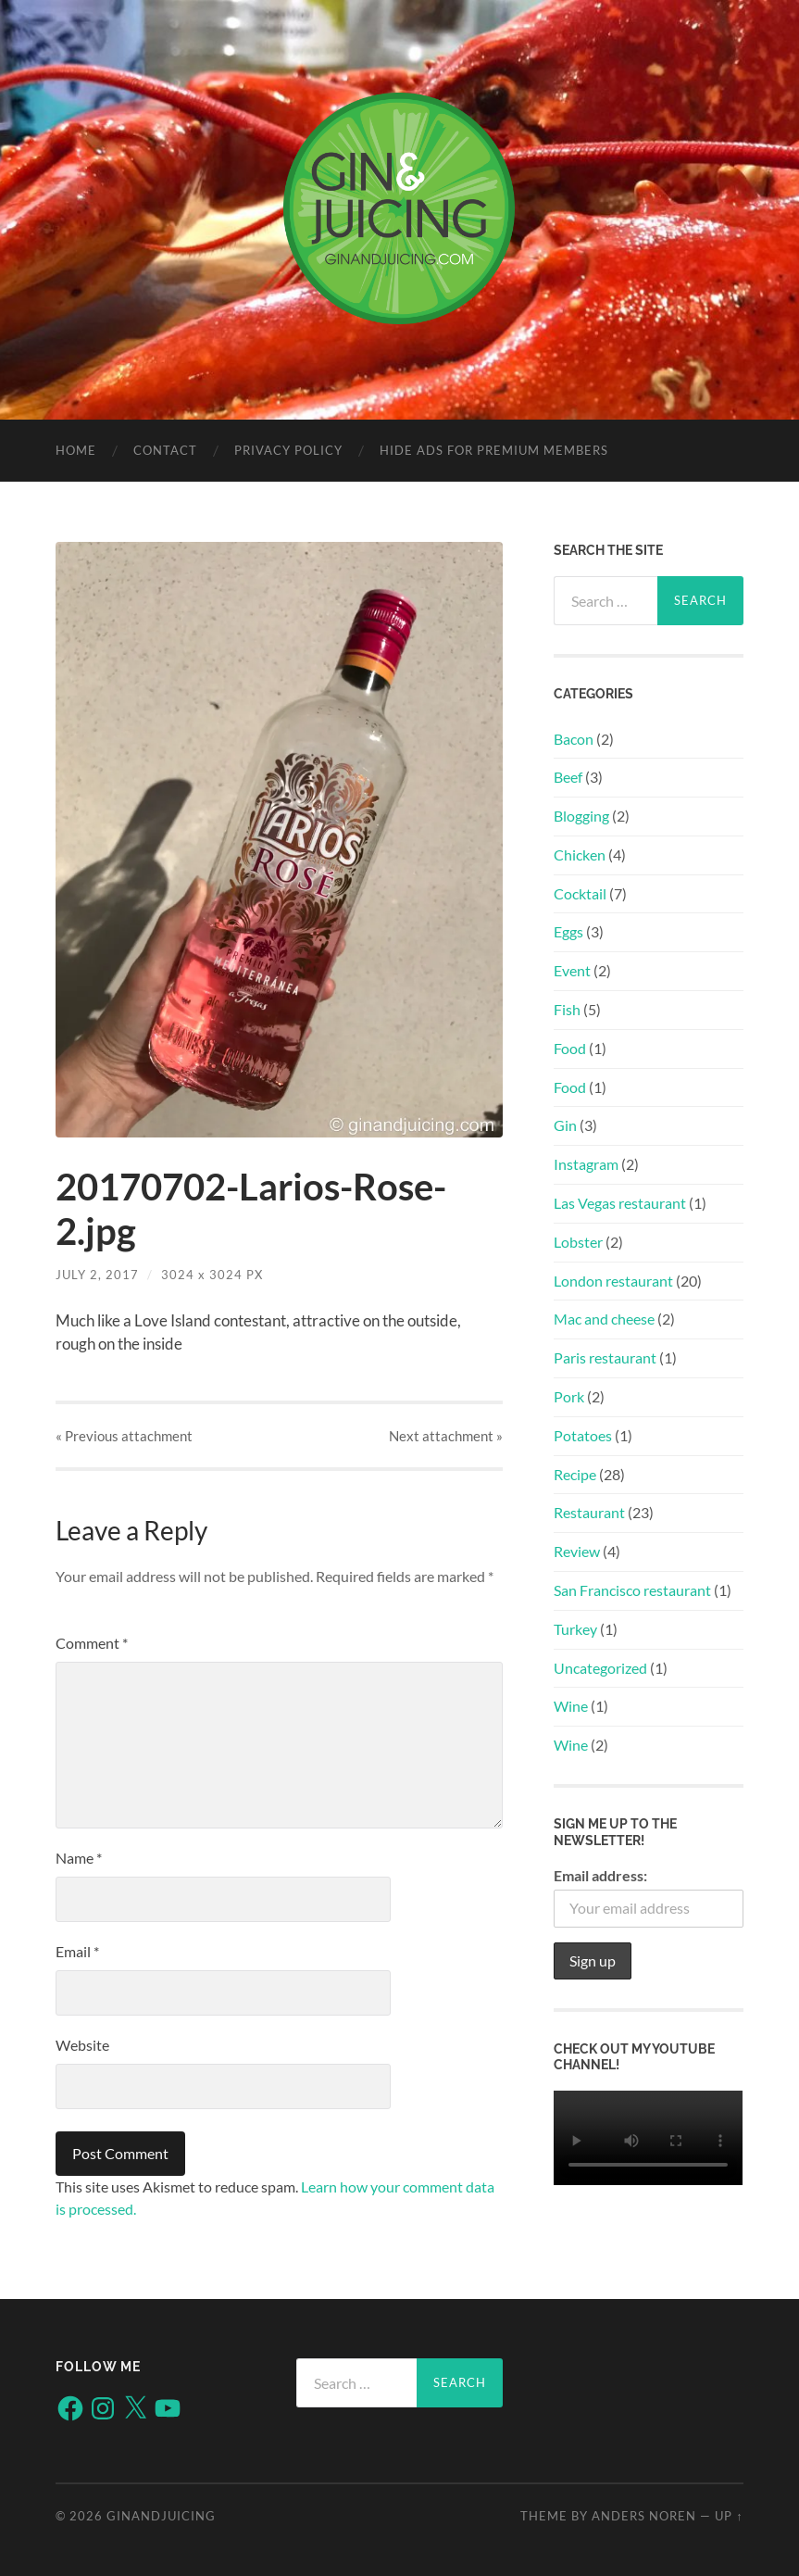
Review (577, 1551)
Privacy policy (288, 450)
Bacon (573, 739)
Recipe (575, 1474)
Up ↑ (729, 2515)
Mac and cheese (604, 1318)
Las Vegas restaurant (620, 1203)
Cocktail (580, 893)
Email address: (600, 1875)
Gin (565, 1125)
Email (77, 1951)
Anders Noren (644, 2515)
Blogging (581, 815)
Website (82, 2045)
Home (76, 450)
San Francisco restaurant (632, 1590)
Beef (568, 776)
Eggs (568, 931)
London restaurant (613, 1280)
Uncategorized (600, 1668)
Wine (571, 1706)
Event (572, 970)
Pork (569, 1396)
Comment (92, 1643)
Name (79, 1857)
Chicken (579, 854)
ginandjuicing (161, 2515)
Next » (446, 1435)
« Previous (124, 1435)
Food (570, 1048)
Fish (567, 1009)
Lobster (578, 1241)
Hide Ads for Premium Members (494, 450)
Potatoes (583, 1435)
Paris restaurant (605, 1357)
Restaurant (589, 1512)
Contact (165, 450)
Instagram (586, 1164)
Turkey (575, 1629)
